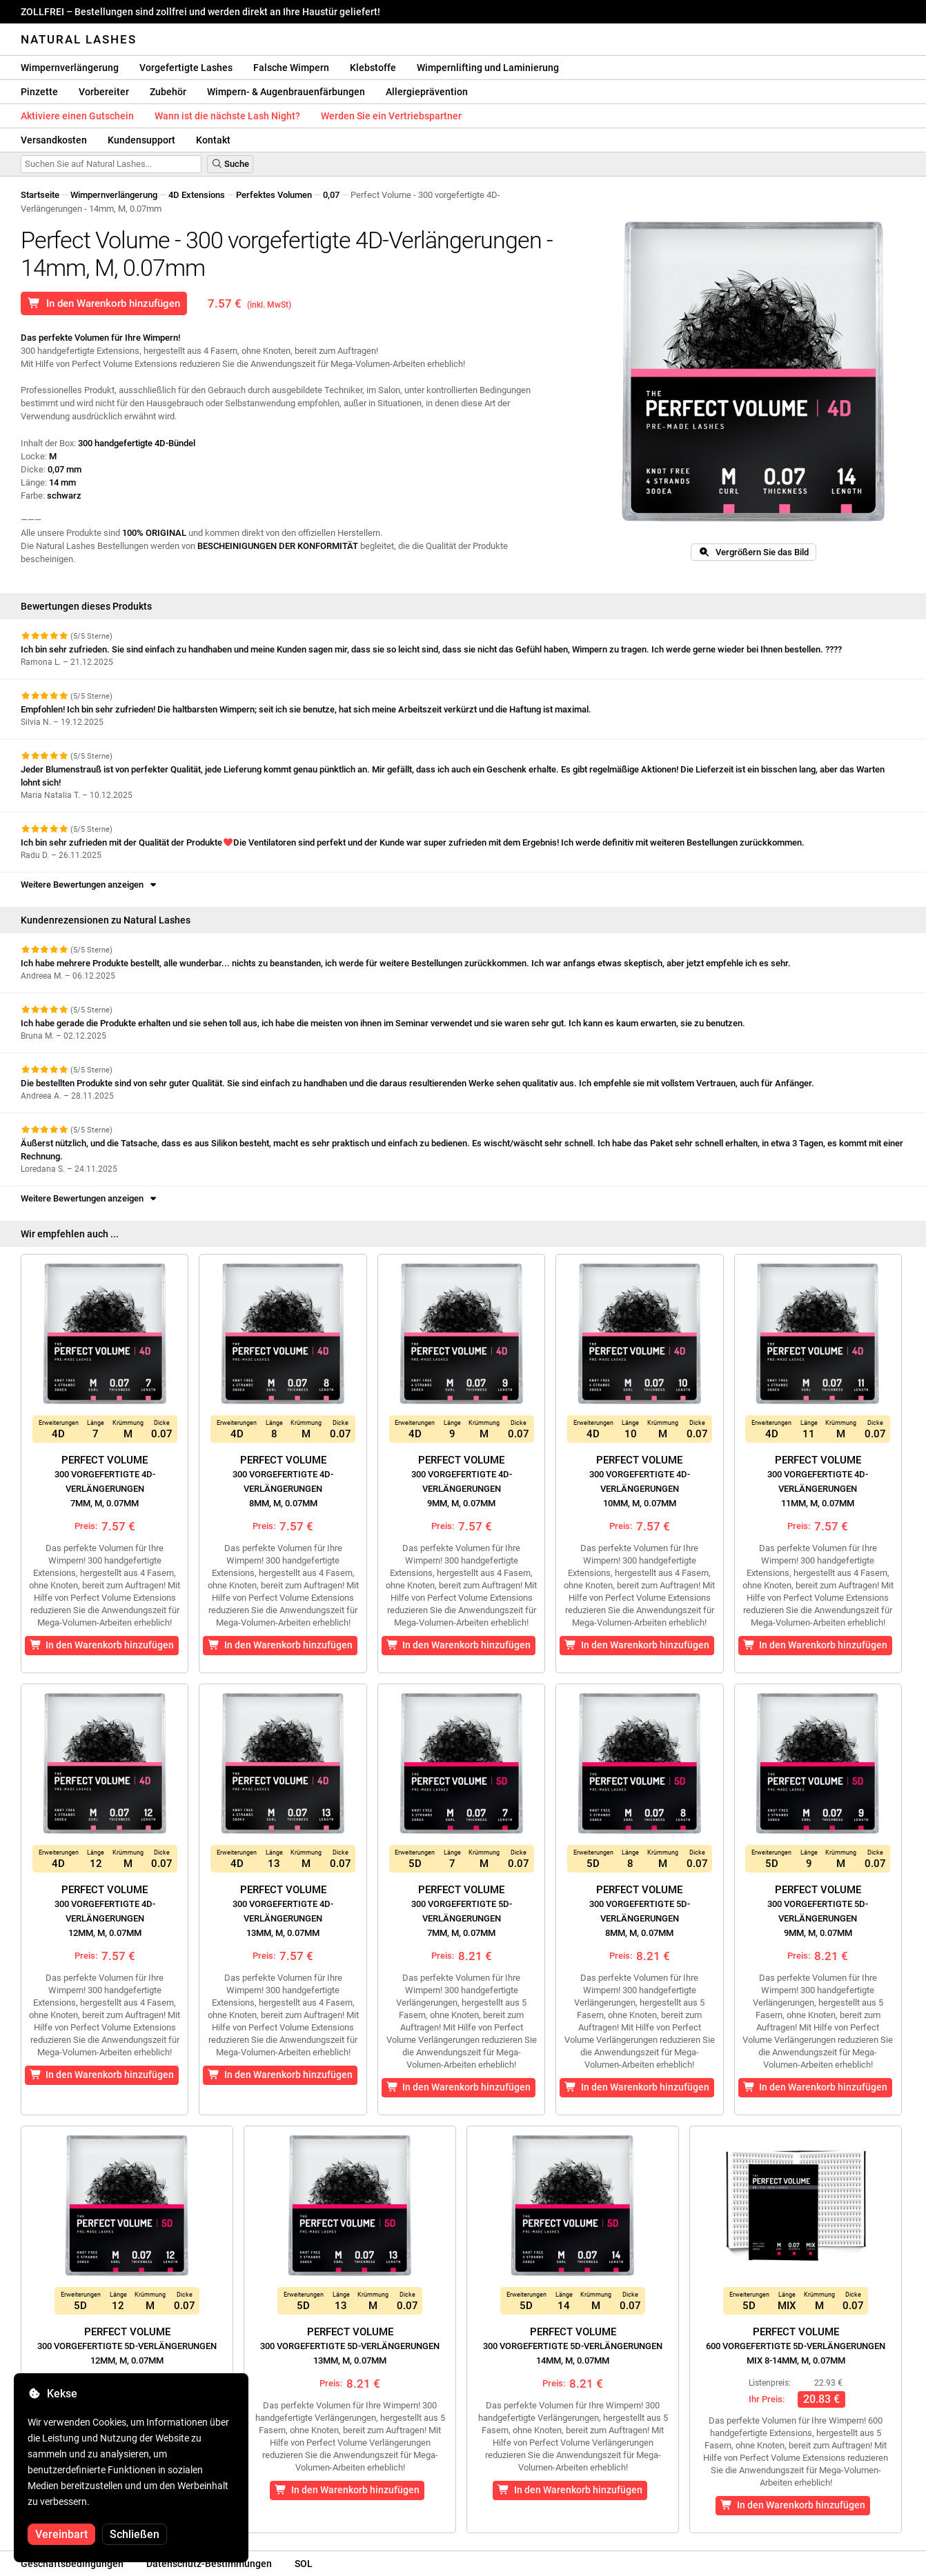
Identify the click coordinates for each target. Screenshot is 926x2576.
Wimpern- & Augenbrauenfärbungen (286, 91)
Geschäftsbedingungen (72, 2563)
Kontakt (213, 140)
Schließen (134, 2534)
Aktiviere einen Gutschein (77, 115)
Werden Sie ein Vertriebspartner (391, 115)
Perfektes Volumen (274, 195)
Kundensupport (141, 140)
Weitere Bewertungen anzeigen (90, 884)
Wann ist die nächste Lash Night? (227, 115)
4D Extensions (196, 195)
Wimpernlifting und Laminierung (488, 67)
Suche (230, 164)
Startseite (40, 195)
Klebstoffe (373, 67)
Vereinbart (61, 2534)
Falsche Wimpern (291, 67)
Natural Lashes (79, 39)
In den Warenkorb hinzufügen (104, 303)
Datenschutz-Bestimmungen (209, 2563)
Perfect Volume (105, 1481)
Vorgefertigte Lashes (186, 67)
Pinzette (39, 91)
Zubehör (168, 91)
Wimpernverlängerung (70, 67)
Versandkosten (54, 140)
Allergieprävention (427, 91)
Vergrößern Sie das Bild (753, 552)
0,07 (331, 195)
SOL (304, 2563)
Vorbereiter (104, 91)
